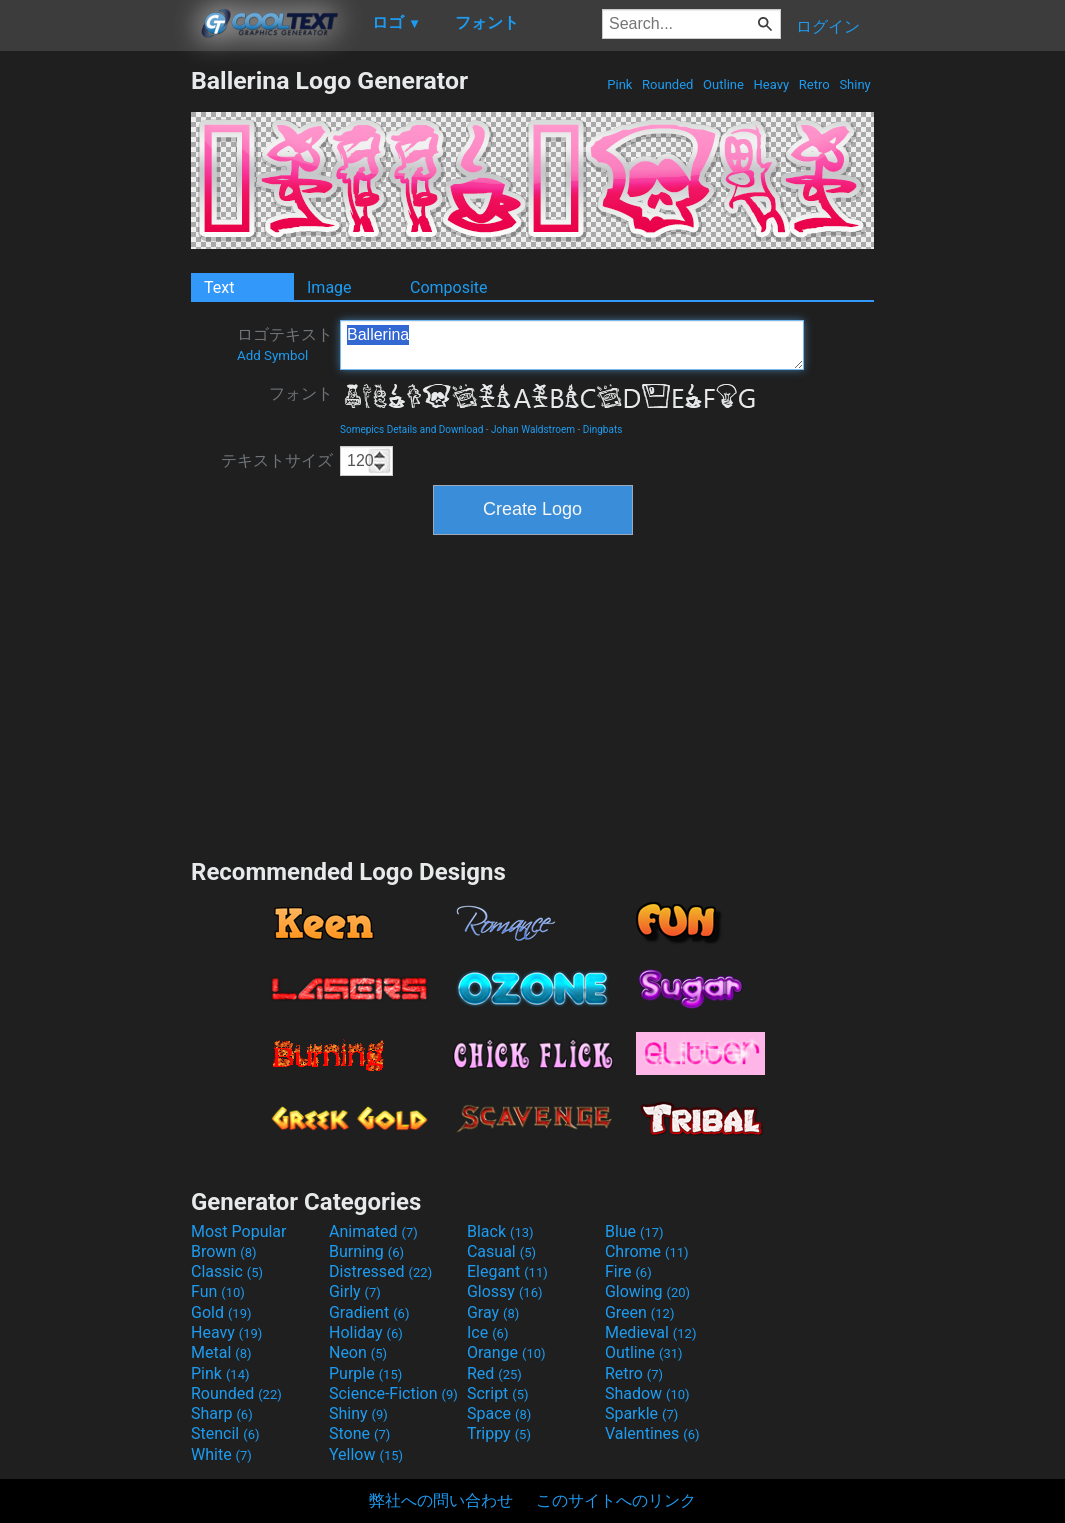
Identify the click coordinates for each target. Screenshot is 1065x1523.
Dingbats (603, 429)
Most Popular (239, 1231)
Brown (223, 1251)
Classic (227, 1271)
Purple (365, 1373)
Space (499, 1413)
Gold (221, 1312)
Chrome (647, 1251)
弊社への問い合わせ (441, 1500)
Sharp (222, 1413)
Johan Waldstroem (533, 429)
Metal (221, 1352)
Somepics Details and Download (411, 429)
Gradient (369, 1312)
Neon (358, 1352)
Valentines (652, 1433)
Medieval (651, 1332)
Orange (506, 1352)
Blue (634, 1231)
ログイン (828, 26)
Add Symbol (272, 355)
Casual (501, 1251)
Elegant (507, 1271)
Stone (359, 1433)
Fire (628, 1271)
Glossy (505, 1291)
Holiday (366, 1332)
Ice (487, 1332)
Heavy (771, 84)
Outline (723, 84)
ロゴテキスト (285, 344)
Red (494, 1373)
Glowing (647, 1291)
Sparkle (641, 1413)
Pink (620, 84)
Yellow (366, 1454)
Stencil (225, 1433)
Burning (366, 1251)
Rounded (668, 84)
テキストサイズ (277, 460)
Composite (449, 287)
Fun (218, 1291)
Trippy (499, 1433)
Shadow (647, 1393)
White (221, 1454)
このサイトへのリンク (616, 1500)
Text (219, 287)
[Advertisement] (95, 366)
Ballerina (572, 345)
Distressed (380, 1271)
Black (500, 1231)
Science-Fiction (393, 1393)
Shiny (855, 84)
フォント (301, 393)
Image (329, 287)
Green (640, 1312)
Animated (373, 1231)
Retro (814, 84)
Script (498, 1393)
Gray (493, 1312)
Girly (355, 1291)
